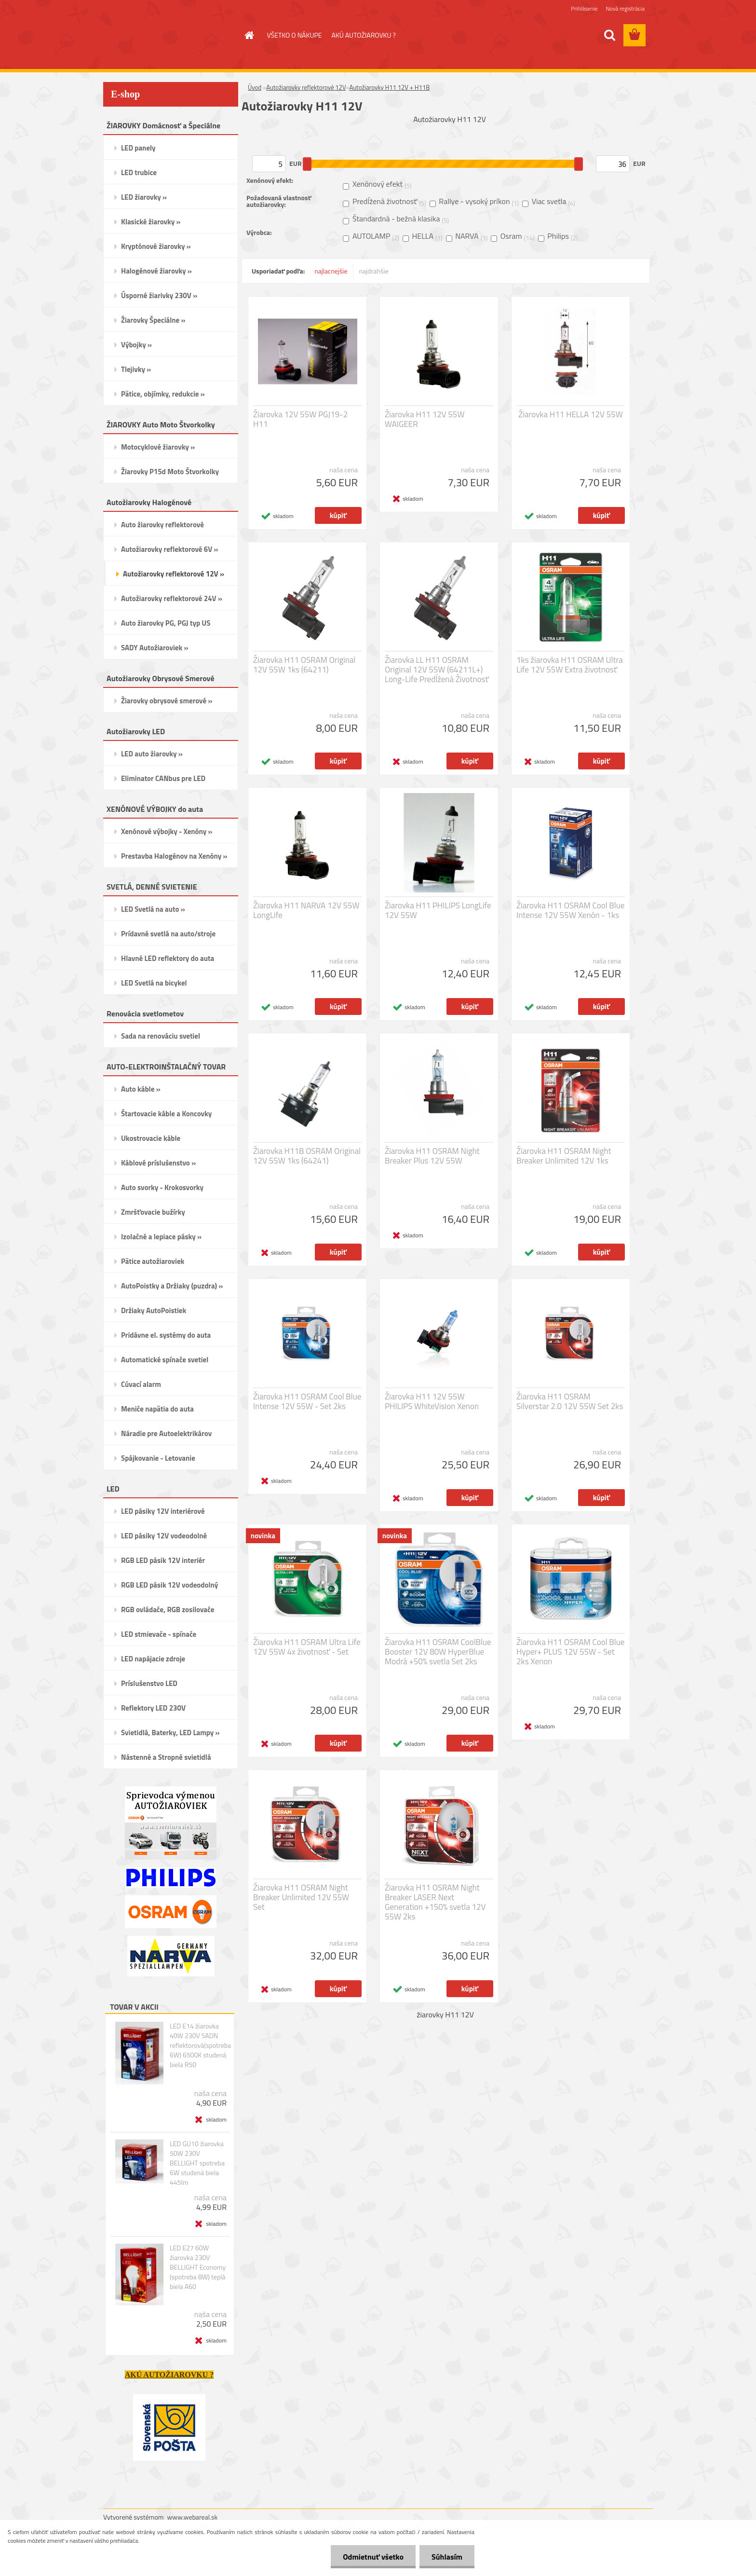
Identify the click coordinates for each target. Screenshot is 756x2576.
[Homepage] (249, 35)
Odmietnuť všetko (373, 2556)
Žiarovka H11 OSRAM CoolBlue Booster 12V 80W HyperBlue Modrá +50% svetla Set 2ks (438, 1651)
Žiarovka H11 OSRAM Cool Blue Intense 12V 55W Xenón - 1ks (570, 910)
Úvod (254, 87)
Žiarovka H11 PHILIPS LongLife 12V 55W (438, 910)
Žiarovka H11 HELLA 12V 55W (570, 414)
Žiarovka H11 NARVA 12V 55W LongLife (306, 910)
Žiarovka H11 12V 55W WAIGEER (424, 419)
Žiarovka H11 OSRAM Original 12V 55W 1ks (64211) (304, 664)
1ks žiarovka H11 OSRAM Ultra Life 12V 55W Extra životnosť (569, 664)
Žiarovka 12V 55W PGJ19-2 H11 (300, 419)
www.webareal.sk (192, 2517)
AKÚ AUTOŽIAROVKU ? (363, 35)
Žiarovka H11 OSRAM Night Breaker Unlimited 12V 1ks (563, 1155)
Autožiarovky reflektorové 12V (306, 87)
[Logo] (169, 36)
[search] (609, 35)
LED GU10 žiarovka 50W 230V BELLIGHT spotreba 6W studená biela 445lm (197, 2163)
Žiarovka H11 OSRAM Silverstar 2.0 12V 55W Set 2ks (569, 1401)
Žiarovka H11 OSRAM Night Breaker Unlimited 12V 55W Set (301, 1897)
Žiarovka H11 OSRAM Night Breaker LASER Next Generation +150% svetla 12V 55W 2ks (435, 1902)
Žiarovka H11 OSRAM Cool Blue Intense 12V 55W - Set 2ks (307, 1401)
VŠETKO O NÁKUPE (294, 35)
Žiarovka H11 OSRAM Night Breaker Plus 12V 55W (432, 1155)
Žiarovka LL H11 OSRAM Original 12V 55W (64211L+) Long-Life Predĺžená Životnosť (437, 669)
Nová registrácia (625, 8)
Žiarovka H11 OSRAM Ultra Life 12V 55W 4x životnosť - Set (307, 1647)
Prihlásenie (584, 8)
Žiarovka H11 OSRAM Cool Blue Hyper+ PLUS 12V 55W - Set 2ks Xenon (570, 1651)
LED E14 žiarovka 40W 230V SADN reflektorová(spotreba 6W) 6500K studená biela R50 (200, 2045)
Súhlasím (447, 2556)
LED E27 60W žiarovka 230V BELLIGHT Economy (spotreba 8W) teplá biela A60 (198, 2267)
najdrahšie (374, 271)
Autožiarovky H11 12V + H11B (389, 87)
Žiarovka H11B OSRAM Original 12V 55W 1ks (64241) (307, 1155)
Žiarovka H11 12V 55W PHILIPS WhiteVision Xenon (432, 1401)
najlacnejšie (330, 271)
